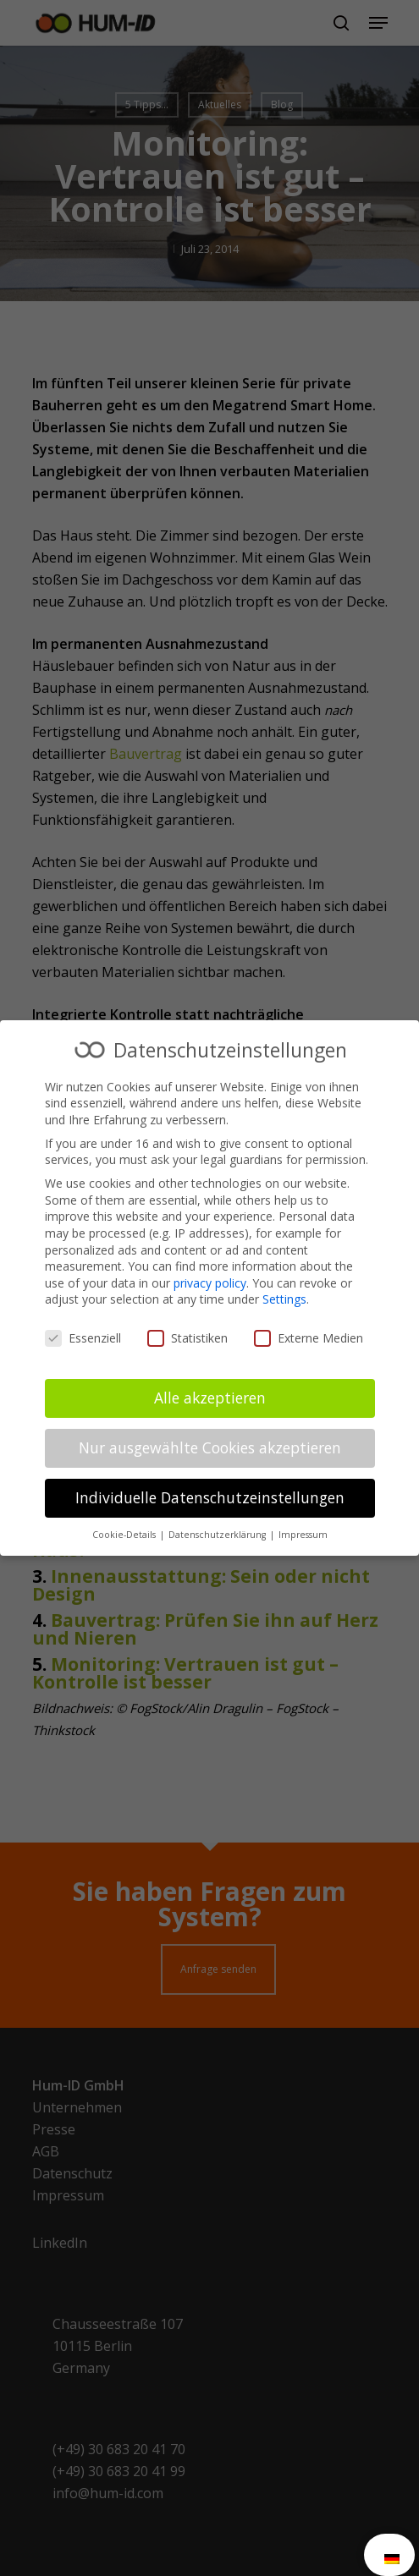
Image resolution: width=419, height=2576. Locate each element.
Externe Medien (308, 1338)
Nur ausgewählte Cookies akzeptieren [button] (210, 1447)
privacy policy (210, 1283)
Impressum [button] (303, 1535)
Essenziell (83, 1338)
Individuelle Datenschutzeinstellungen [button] (210, 1497)
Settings (284, 1299)
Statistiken (187, 1338)
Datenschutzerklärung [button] (218, 1535)
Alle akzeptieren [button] (210, 1397)
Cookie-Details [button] (125, 1535)
